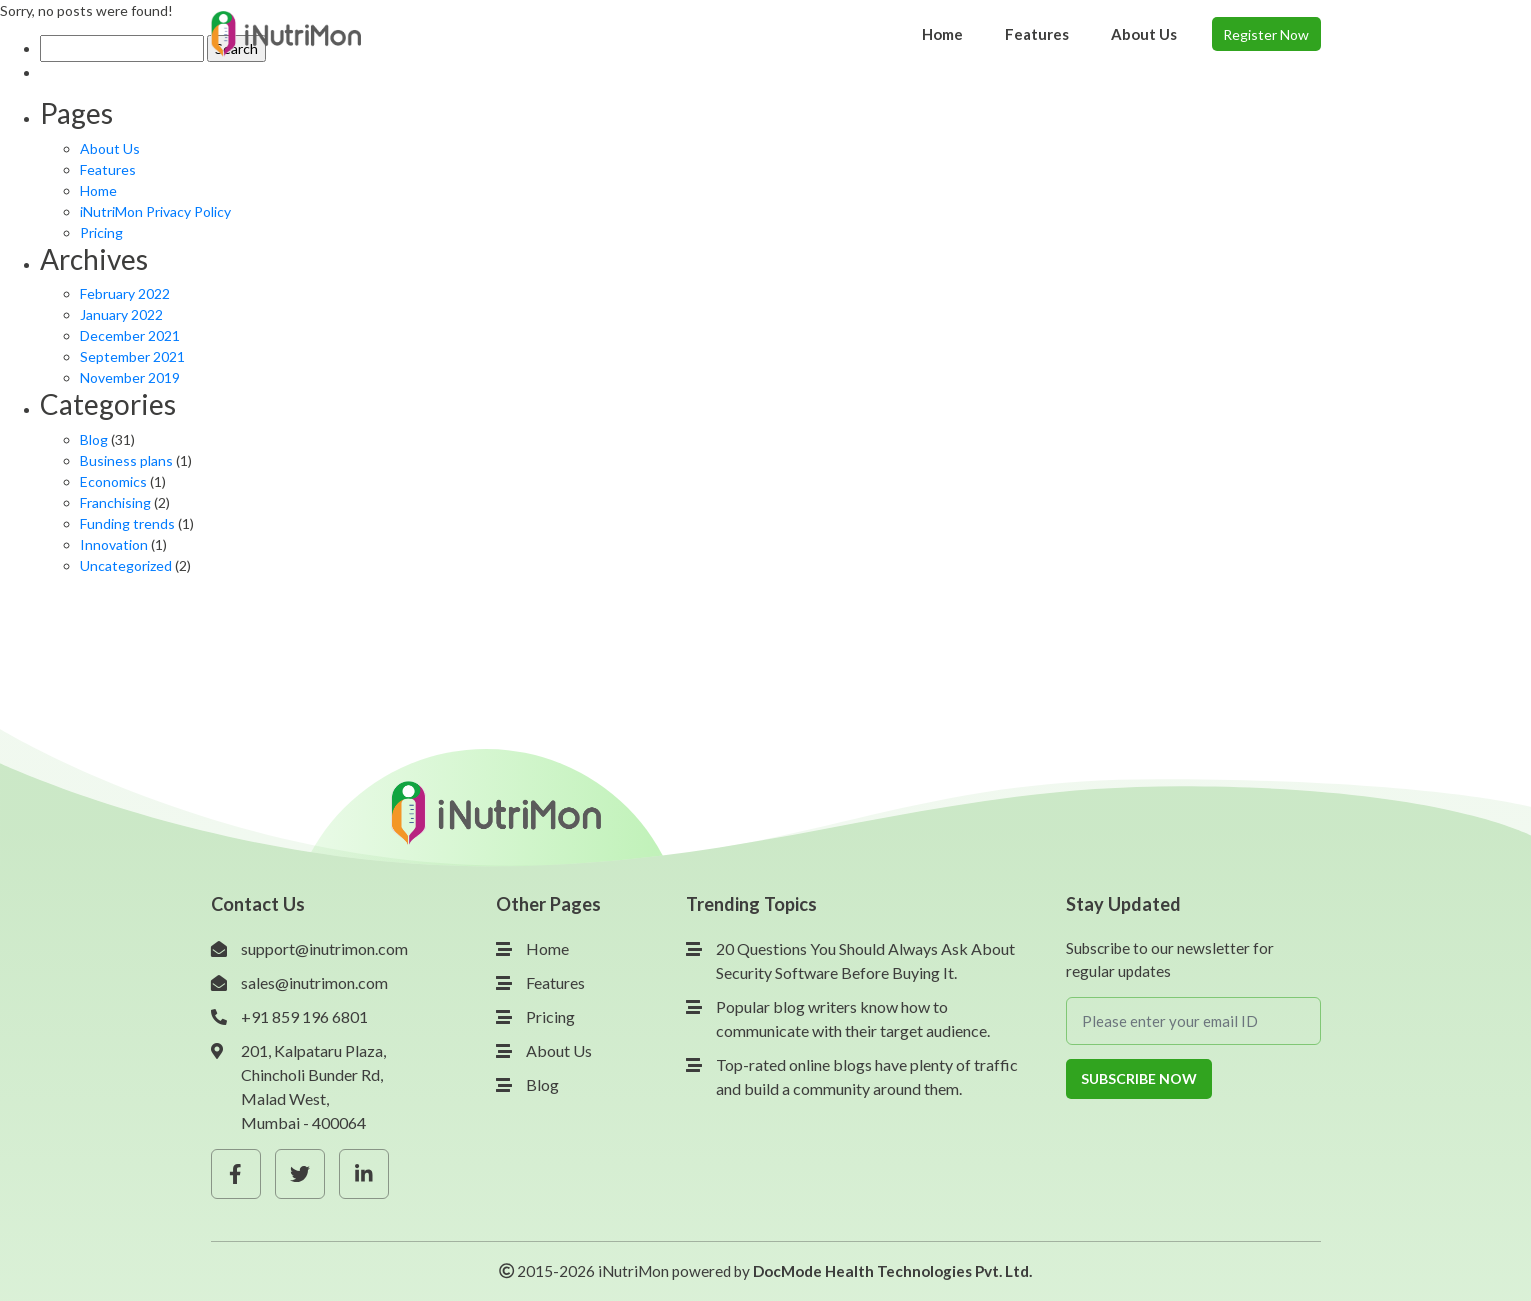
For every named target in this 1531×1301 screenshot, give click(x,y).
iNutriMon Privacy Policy (155, 211)
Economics (113, 481)
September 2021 (132, 356)
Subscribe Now (1139, 1078)
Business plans (126, 460)
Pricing (101, 232)
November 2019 (130, 377)
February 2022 (125, 293)
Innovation (114, 544)
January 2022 (121, 314)
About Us (110, 148)
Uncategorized (126, 565)
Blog (94, 439)
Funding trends (127, 523)
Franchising (115, 502)
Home (98, 190)
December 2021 (130, 335)
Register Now (1266, 34)
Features (108, 169)
